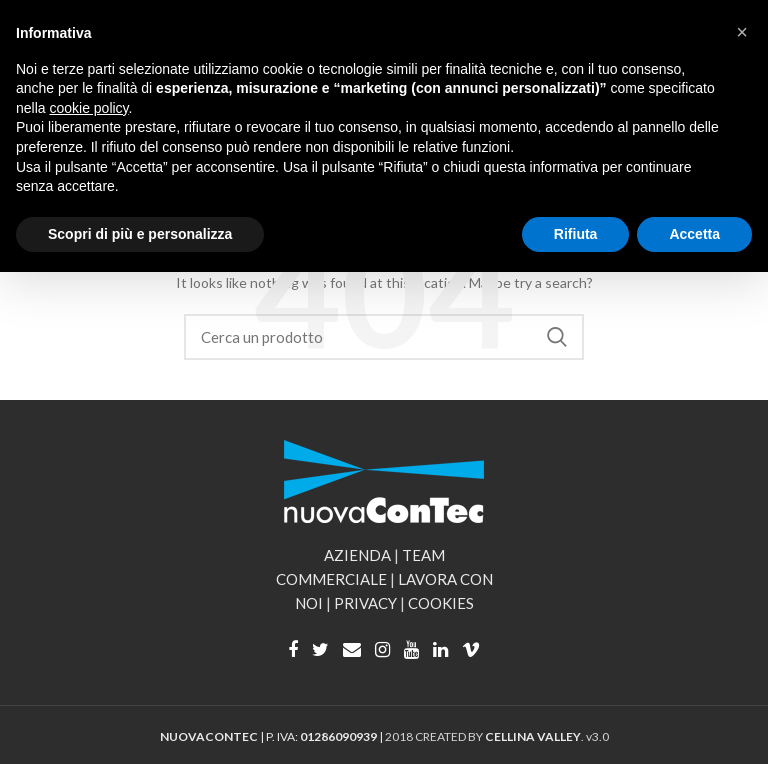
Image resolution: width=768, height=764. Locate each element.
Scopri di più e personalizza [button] (140, 234)
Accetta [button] (694, 234)
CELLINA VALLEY (533, 736)
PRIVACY (365, 603)
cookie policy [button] (88, 108)
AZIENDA (357, 555)
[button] (742, 32)
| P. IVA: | (272, 736)
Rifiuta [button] (576, 234)
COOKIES (441, 603)
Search (557, 337)
